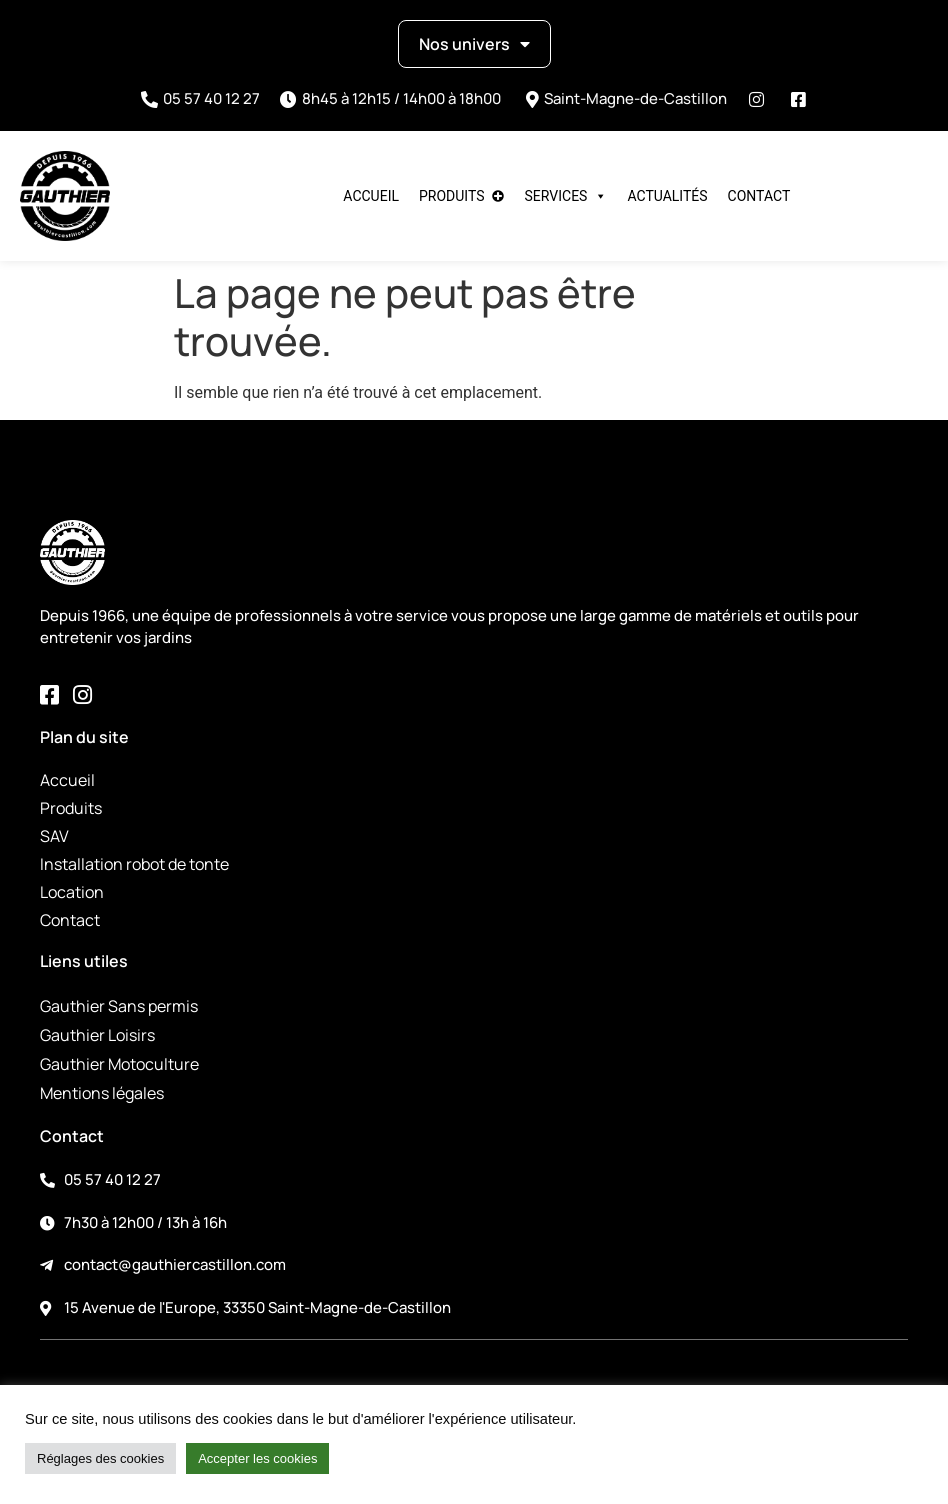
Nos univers (474, 44)
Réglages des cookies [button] (100, 1458)
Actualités (667, 196)
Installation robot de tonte (134, 864)
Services (566, 196)
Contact (759, 196)
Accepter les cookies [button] (257, 1458)
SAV (54, 836)
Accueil (371, 196)
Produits (452, 196)
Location (72, 892)
